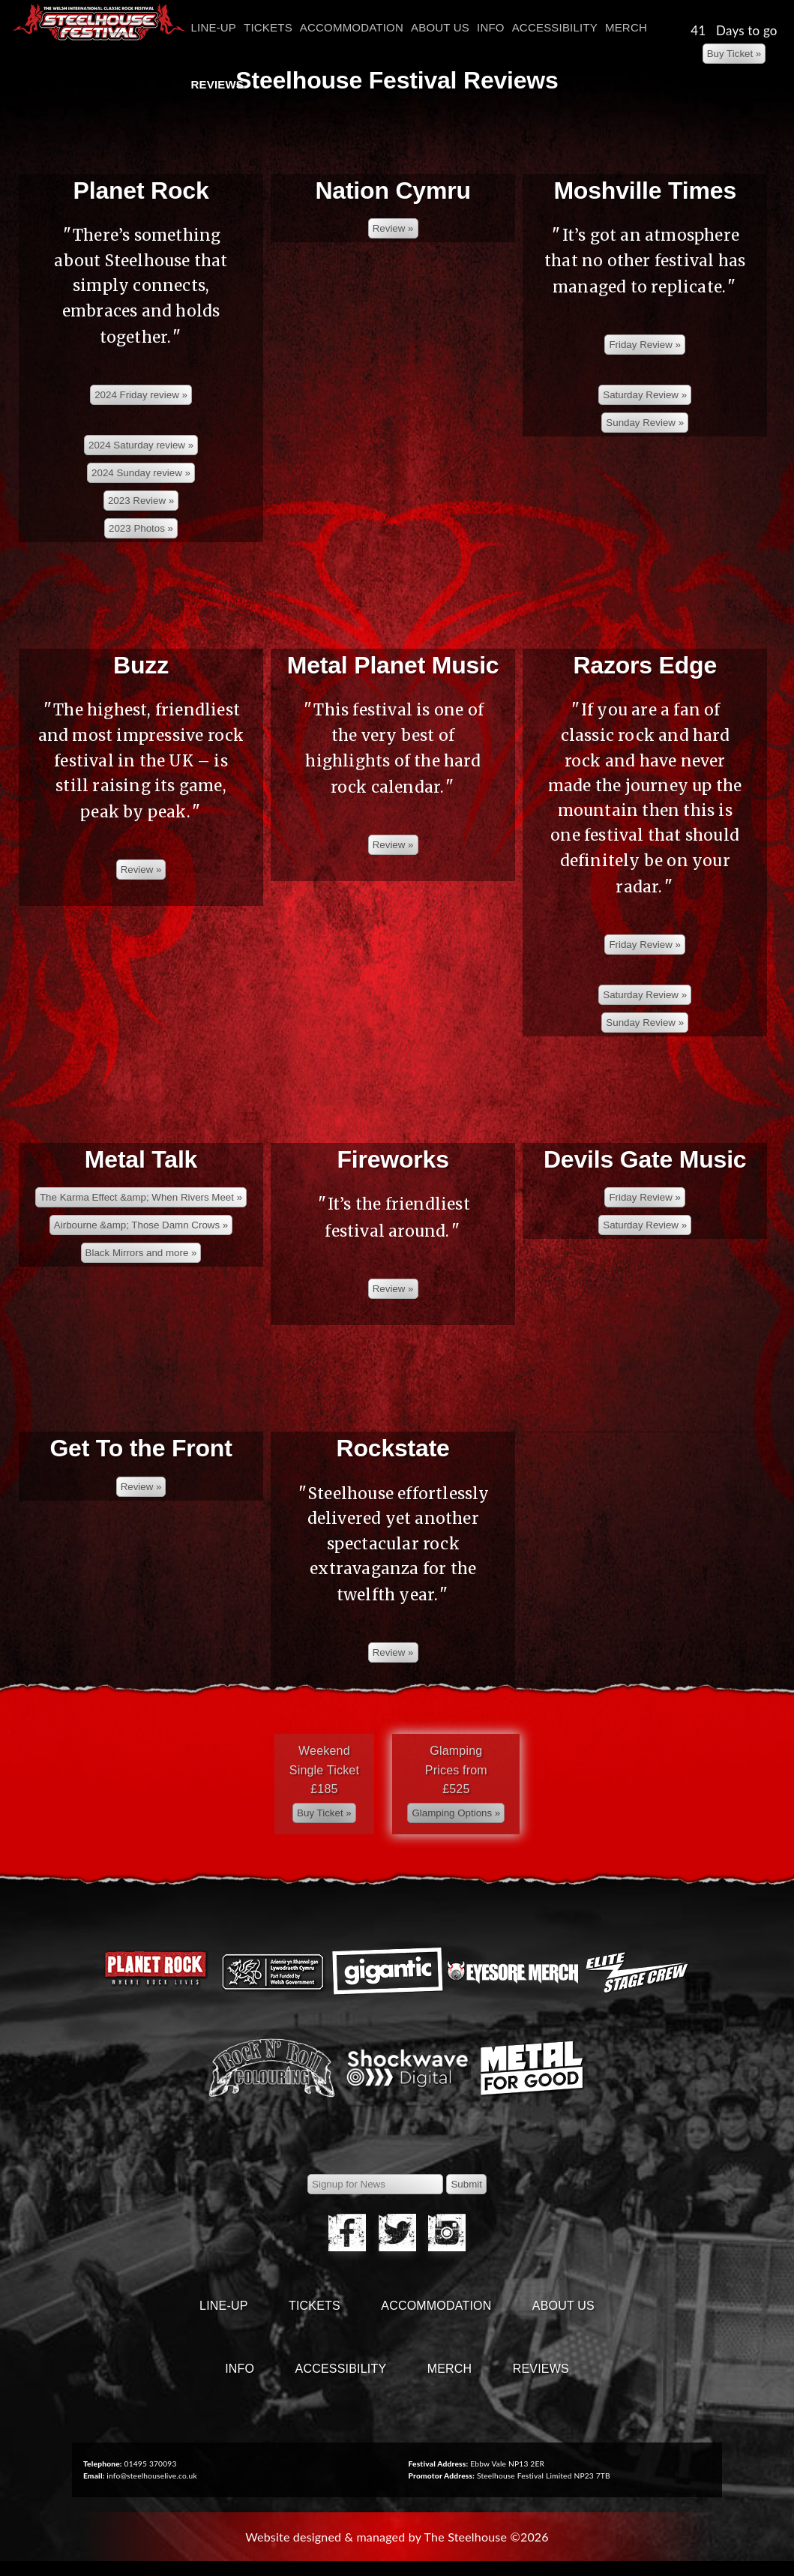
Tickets (268, 27)
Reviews (217, 84)
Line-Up (214, 27)
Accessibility (555, 27)
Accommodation (351, 27)
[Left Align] (734, 53)
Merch (626, 27)
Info (491, 27)
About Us (440, 27)
